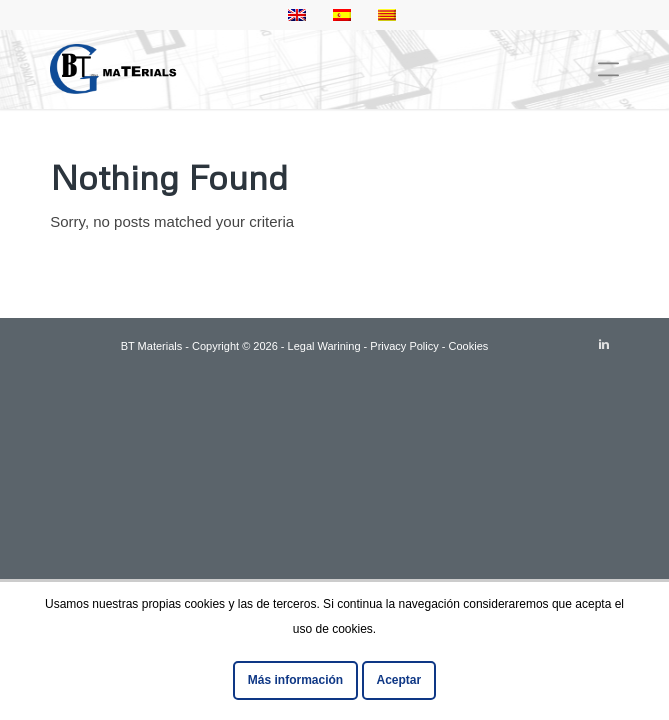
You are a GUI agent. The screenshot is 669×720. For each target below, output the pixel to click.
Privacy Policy (404, 346)
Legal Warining (324, 346)
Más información (295, 680)
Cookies (469, 346)
